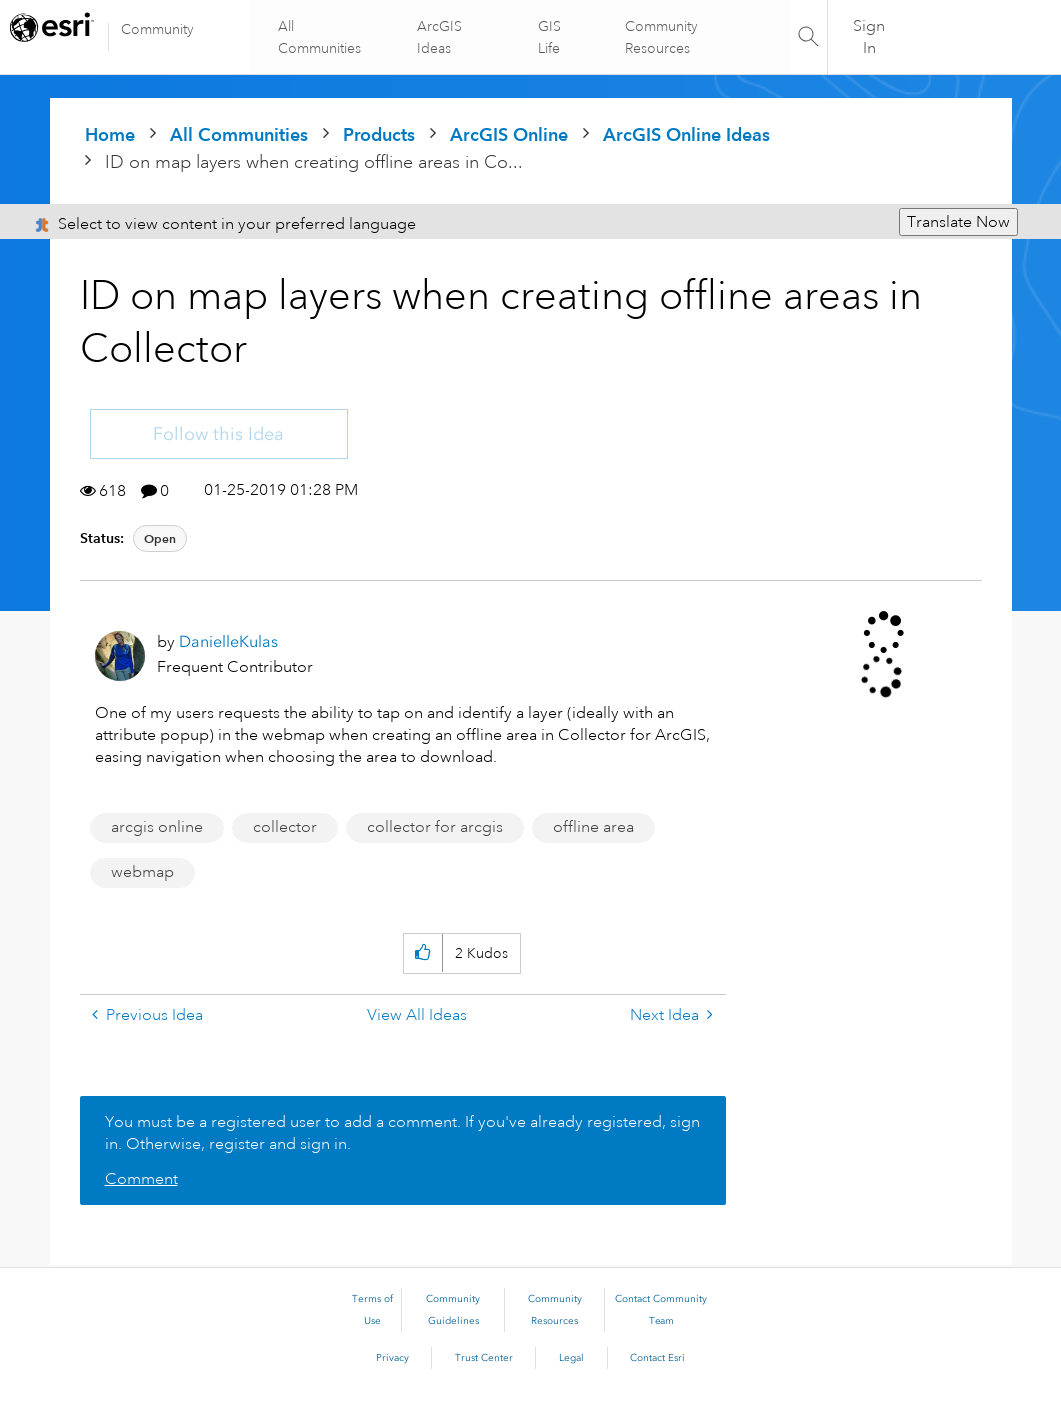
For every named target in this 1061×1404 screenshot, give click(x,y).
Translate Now (958, 222)
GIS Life (548, 37)
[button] (422, 953)
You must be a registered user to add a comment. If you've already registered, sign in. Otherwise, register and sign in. (402, 1133)
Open (160, 538)
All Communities (320, 37)
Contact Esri (657, 1358)
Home (110, 134)
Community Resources (660, 37)
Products (379, 134)
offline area (593, 827)
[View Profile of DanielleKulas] (228, 641)
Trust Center (484, 1358)
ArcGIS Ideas (440, 37)
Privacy (392, 1358)
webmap (142, 872)
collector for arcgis (435, 827)
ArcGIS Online (509, 134)
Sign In (870, 37)
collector (285, 827)
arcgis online (157, 827)
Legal (571, 1358)
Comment (141, 1179)
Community (157, 29)
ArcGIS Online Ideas (686, 134)
